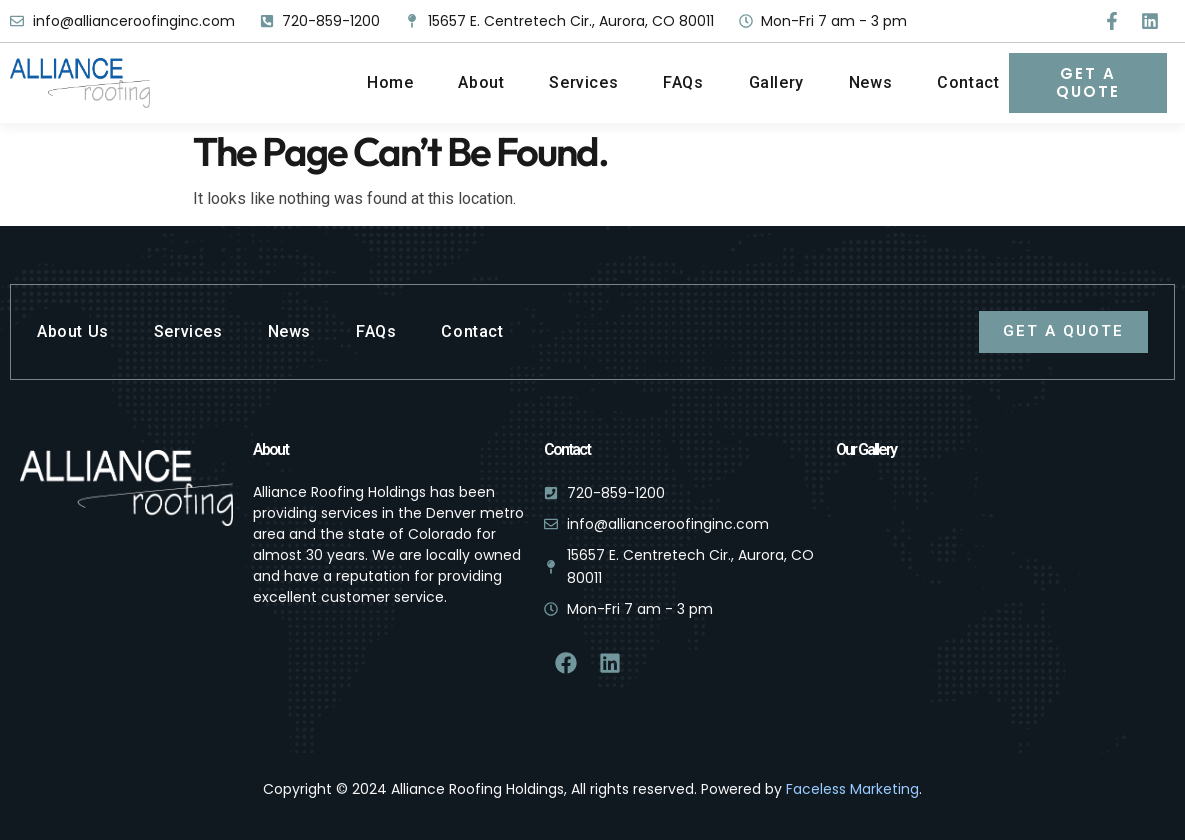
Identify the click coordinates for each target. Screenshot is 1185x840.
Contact (968, 82)
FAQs (683, 82)
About (481, 82)
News (870, 82)
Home (390, 82)
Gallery (776, 82)
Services (583, 82)
